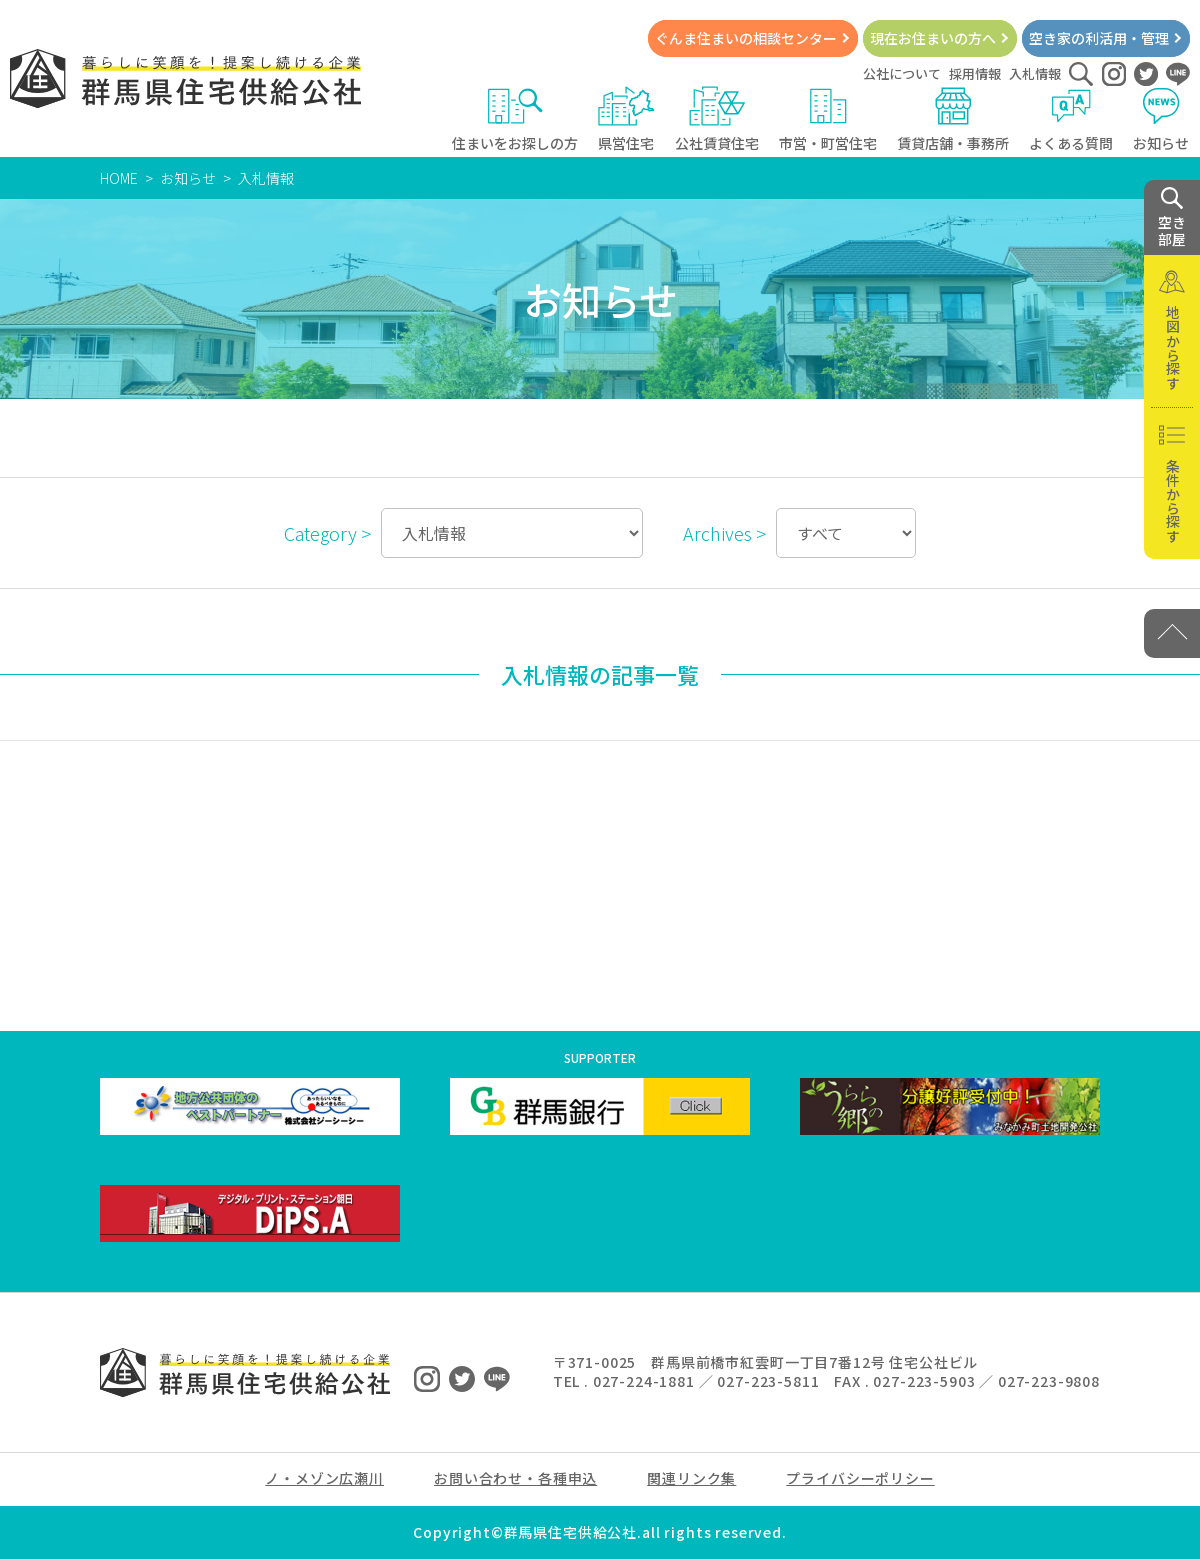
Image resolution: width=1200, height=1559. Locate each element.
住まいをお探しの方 (515, 119)
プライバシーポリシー (860, 1478)
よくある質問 (1071, 119)
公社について (902, 73)
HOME (119, 178)
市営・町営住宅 (828, 119)
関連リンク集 (691, 1478)
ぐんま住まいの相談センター (746, 38)
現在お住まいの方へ (933, 38)
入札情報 (1035, 73)
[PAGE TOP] (1172, 633)
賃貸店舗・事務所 (953, 119)
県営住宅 (626, 119)
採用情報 (975, 73)
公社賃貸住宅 (717, 119)
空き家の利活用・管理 (1099, 38)
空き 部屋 (1172, 218)
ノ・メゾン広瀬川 (324, 1478)
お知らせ (1161, 119)
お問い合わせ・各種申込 (515, 1478)
